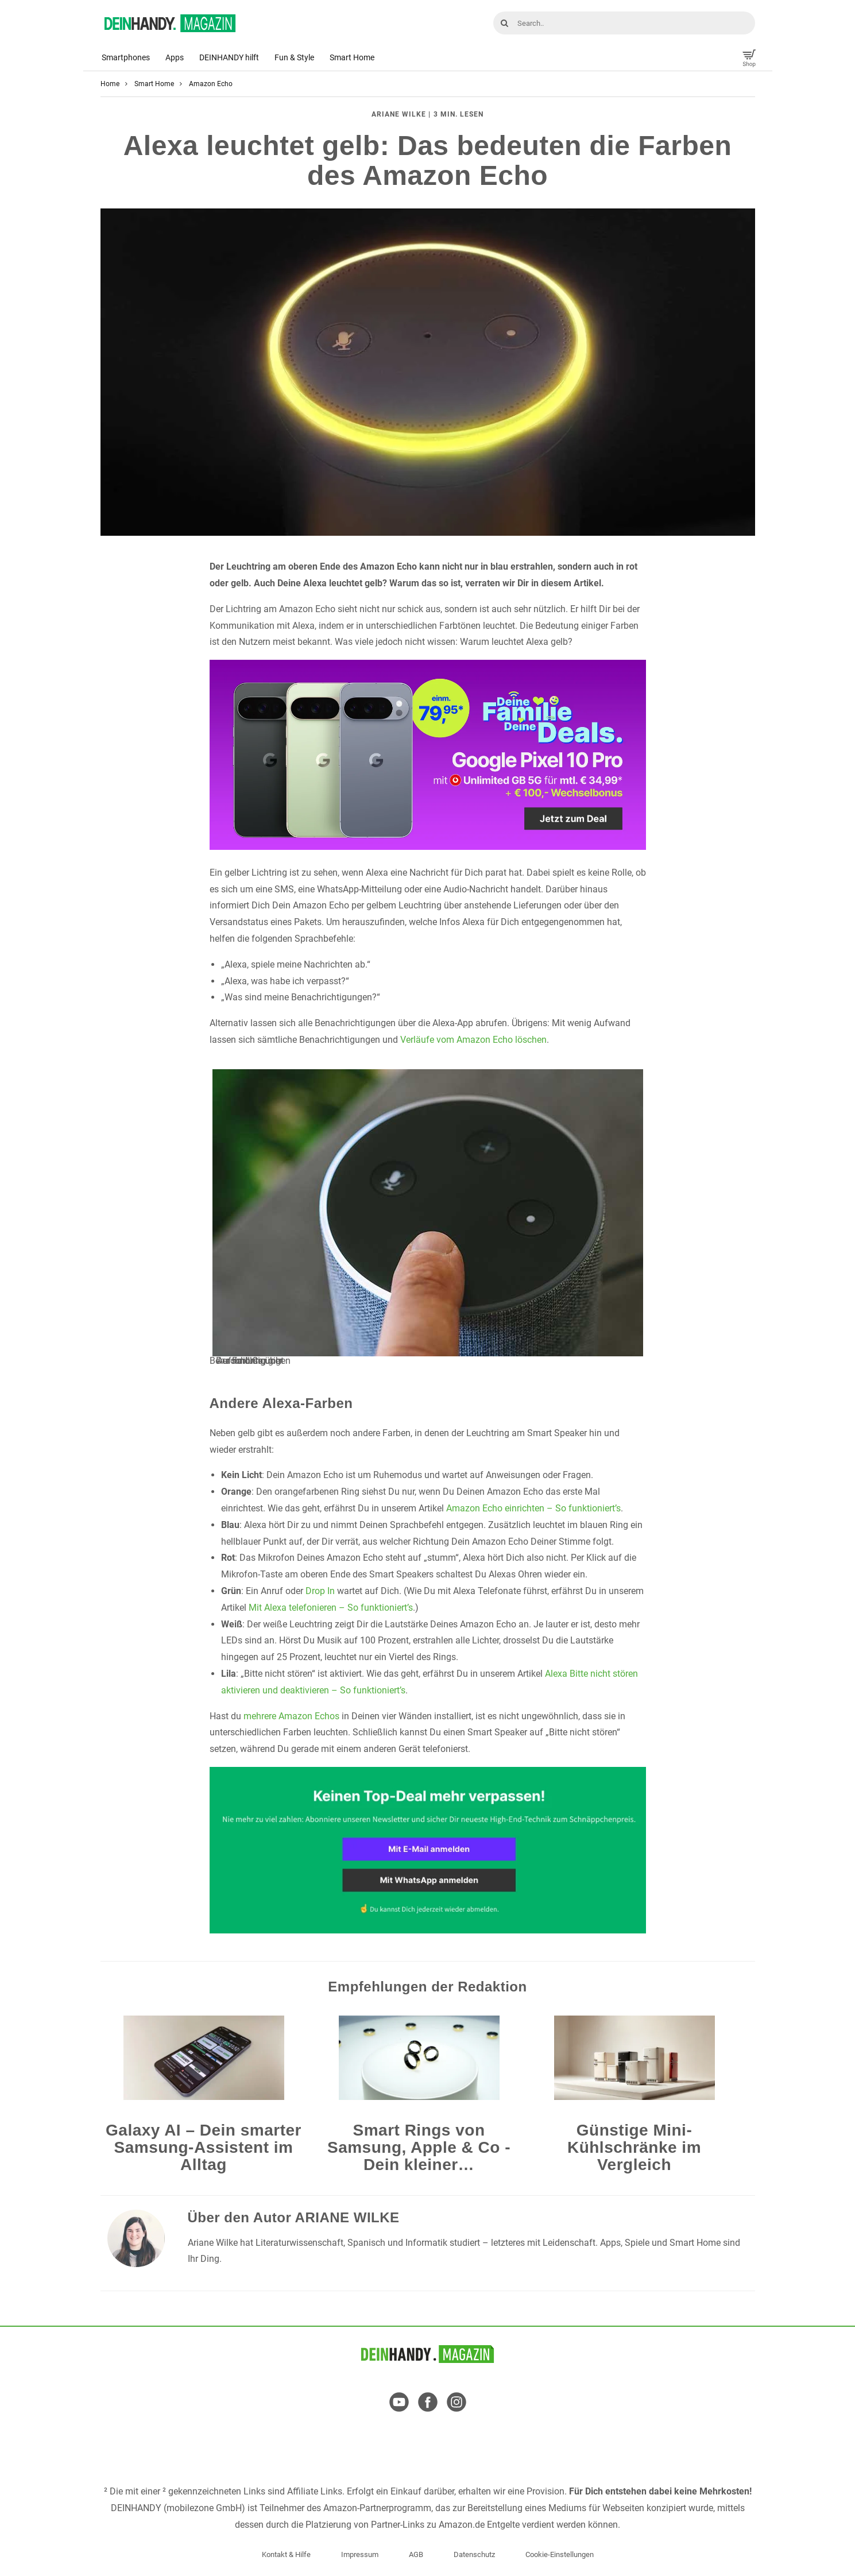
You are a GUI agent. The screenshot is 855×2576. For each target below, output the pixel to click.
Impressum (359, 2554)
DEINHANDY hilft (229, 57)
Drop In (320, 1590)
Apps (174, 57)
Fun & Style (294, 57)
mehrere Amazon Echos (291, 1716)
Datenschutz (474, 2554)
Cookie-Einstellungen (559, 2554)
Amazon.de (462, 2524)
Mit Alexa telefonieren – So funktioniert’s (331, 1607)
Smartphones (126, 57)
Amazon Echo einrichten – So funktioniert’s (533, 1508)
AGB (416, 2554)
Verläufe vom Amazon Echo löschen (473, 1039)
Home (109, 84)
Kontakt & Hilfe (286, 2554)
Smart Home (352, 57)
